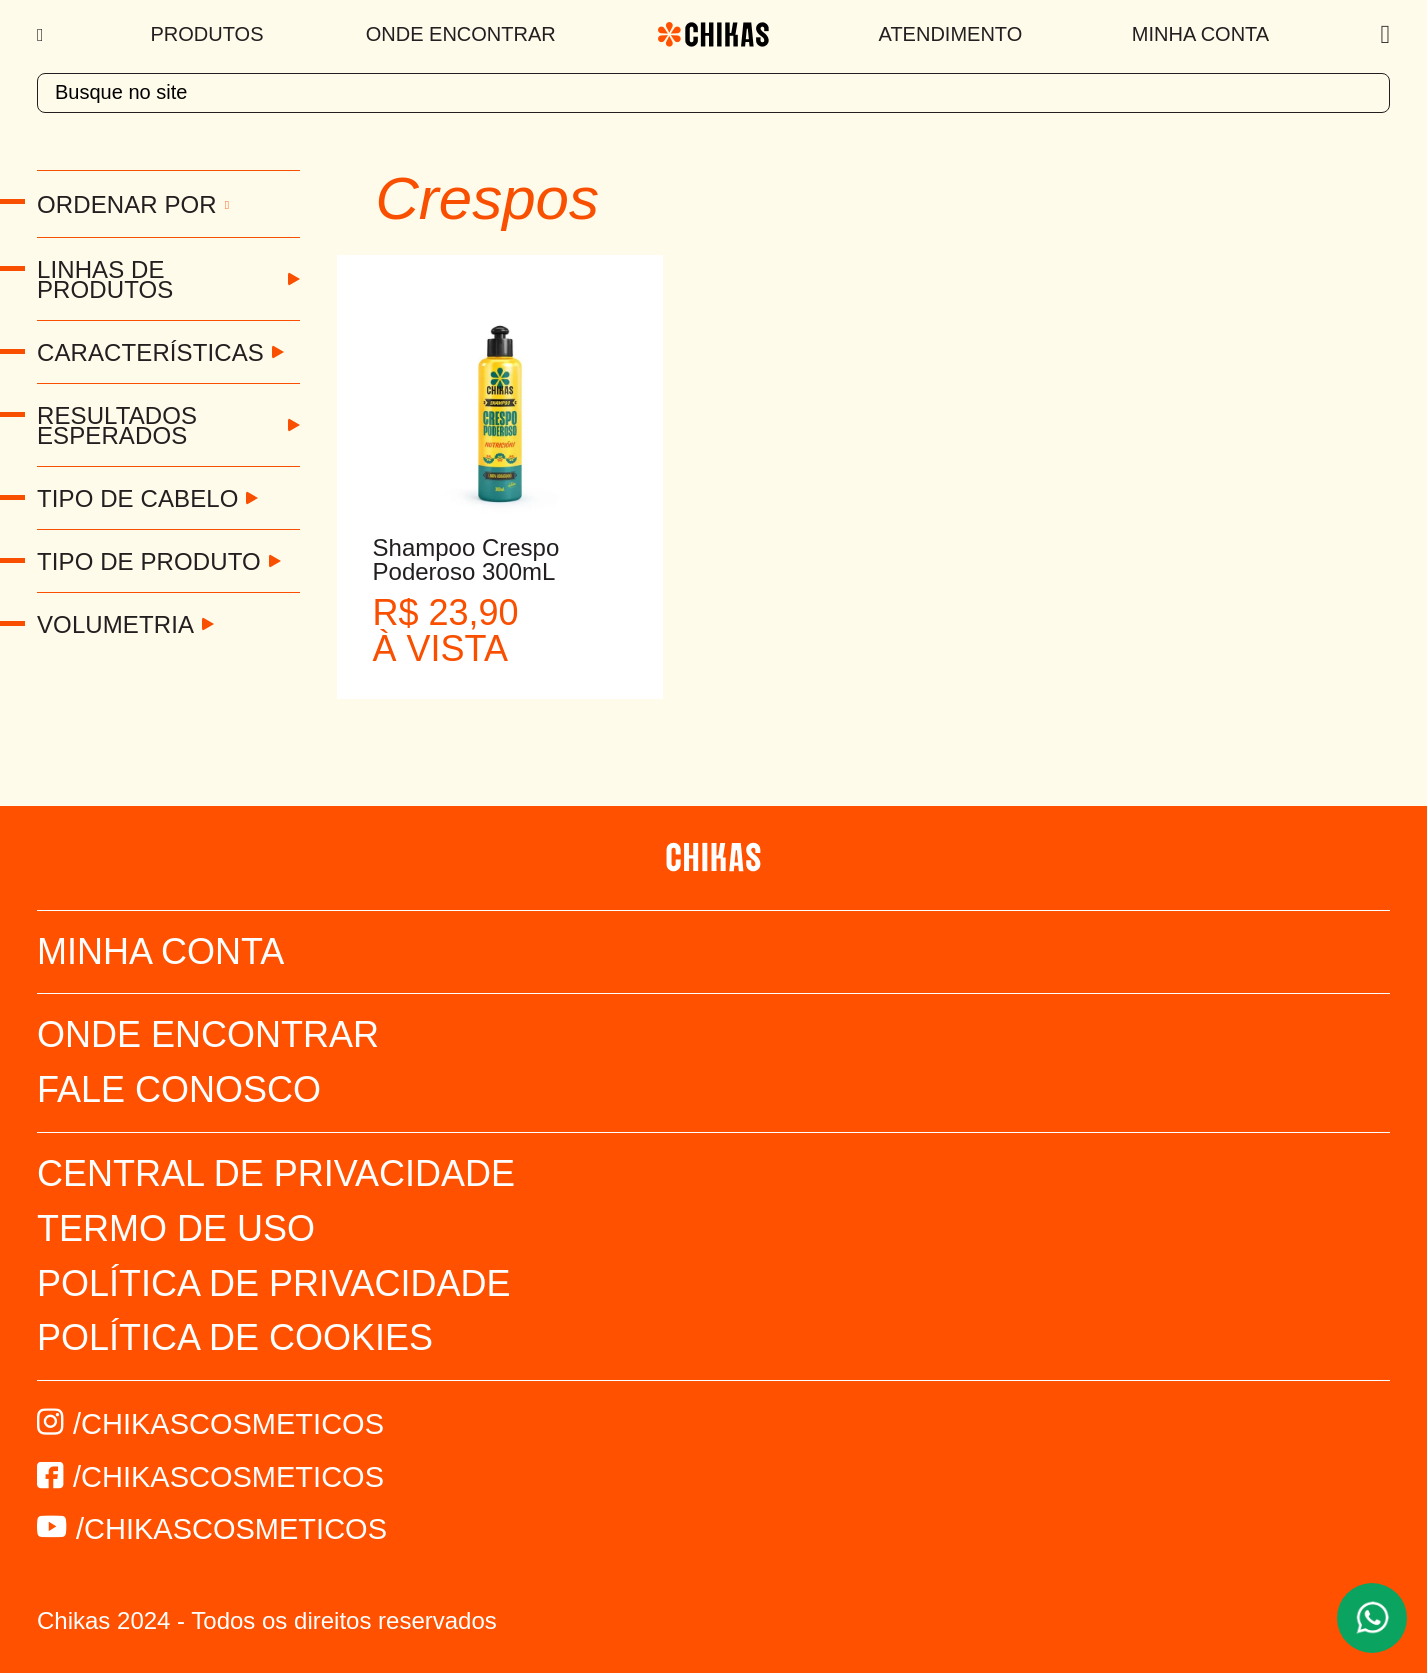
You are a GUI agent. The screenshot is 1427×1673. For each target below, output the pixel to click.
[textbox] (713, 93)
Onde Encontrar (461, 34)
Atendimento (951, 34)
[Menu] (42, 35)
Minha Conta (1200, 34)
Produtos (207, 34)
